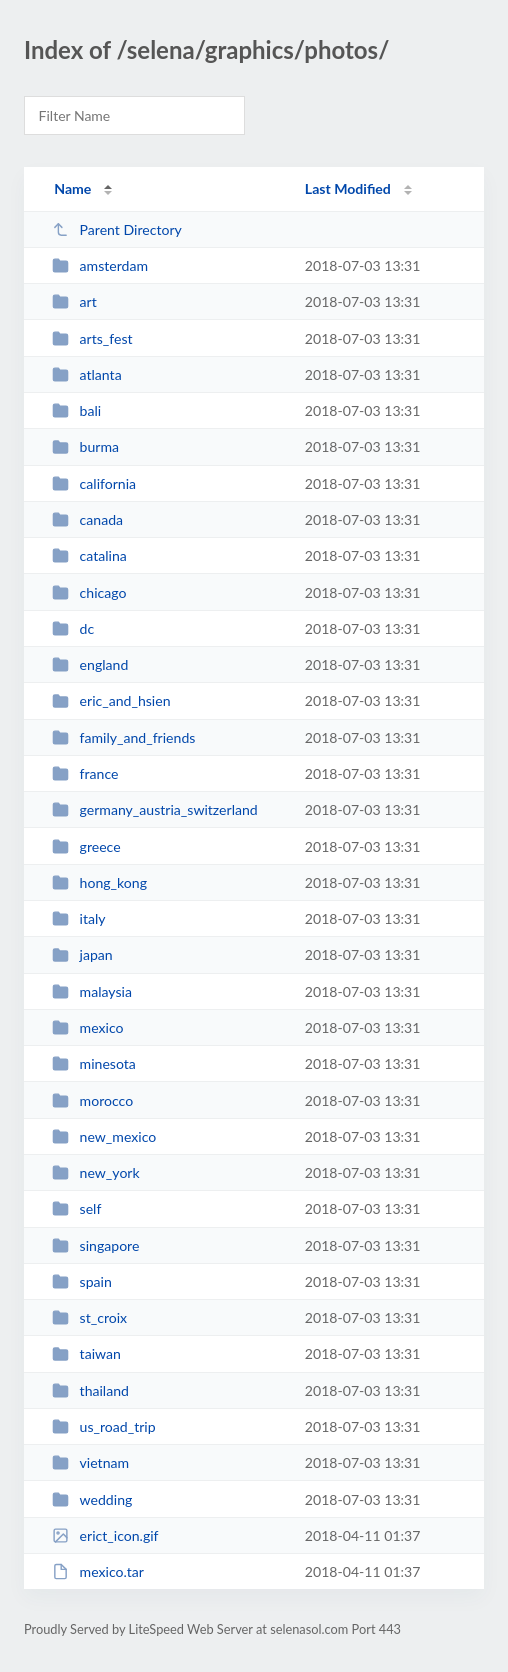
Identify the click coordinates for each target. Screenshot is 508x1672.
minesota (94, 1063)
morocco (92, 1100)
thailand (90, 1390)
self (76, 1208)
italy (78, 918)
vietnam (90, 1462)
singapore (95, 1245)
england (90, 664)
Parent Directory (117, 229)
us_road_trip (103, 1426)
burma (85, 446)
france (85, 773)
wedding (92, 1499)
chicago (89, 592)
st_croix (89, 1317)
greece (86, 846)
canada (87, 519)
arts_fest (92, 338)
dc (73, 628)
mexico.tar (98, 1571)
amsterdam (100, 265)
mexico (87, 1027)
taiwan (86, 1353)
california (94, 483)
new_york (96, 1172)
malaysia (92, 991)
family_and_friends (123, 737)
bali (76, 410)
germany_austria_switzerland (155, 809)
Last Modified (348, 188)
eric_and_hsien (111, 700)
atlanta (87, 374)
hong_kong (99, 882)
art (74, 301)
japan (82, 954)
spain (82, 1281)
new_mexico (104, 1136)
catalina (89, 555)
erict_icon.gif (105, 1535)
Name (72, 188)
